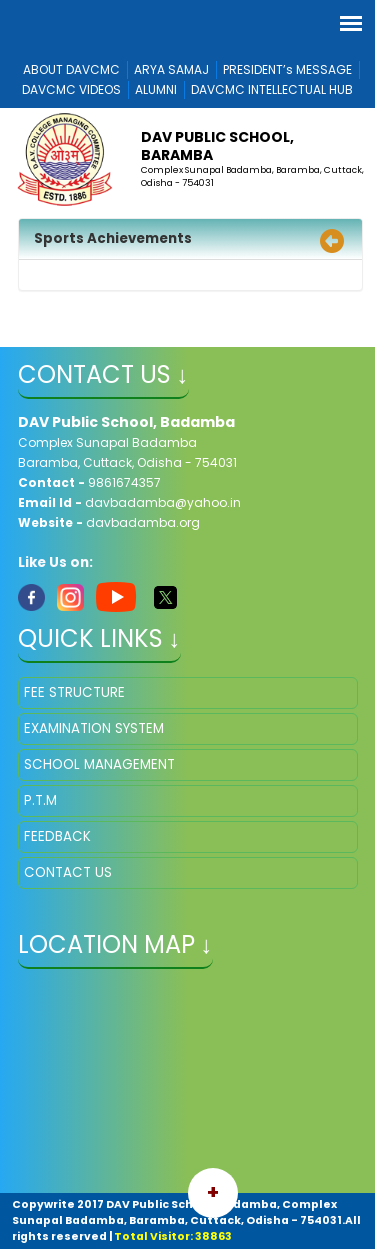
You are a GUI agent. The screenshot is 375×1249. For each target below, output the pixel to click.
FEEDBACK (57, 836)
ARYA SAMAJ (171, 69)
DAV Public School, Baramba (217, 146)
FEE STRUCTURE (74, 692)
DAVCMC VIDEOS (71, 89)
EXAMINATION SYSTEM (94, 728)
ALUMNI (156, 89)
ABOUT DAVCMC (71, 69)
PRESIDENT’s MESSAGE (287, 69)
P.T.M (40, 800)
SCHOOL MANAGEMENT (99, 764)
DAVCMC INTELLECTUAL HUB (272, 89)
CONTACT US (68, 872)
